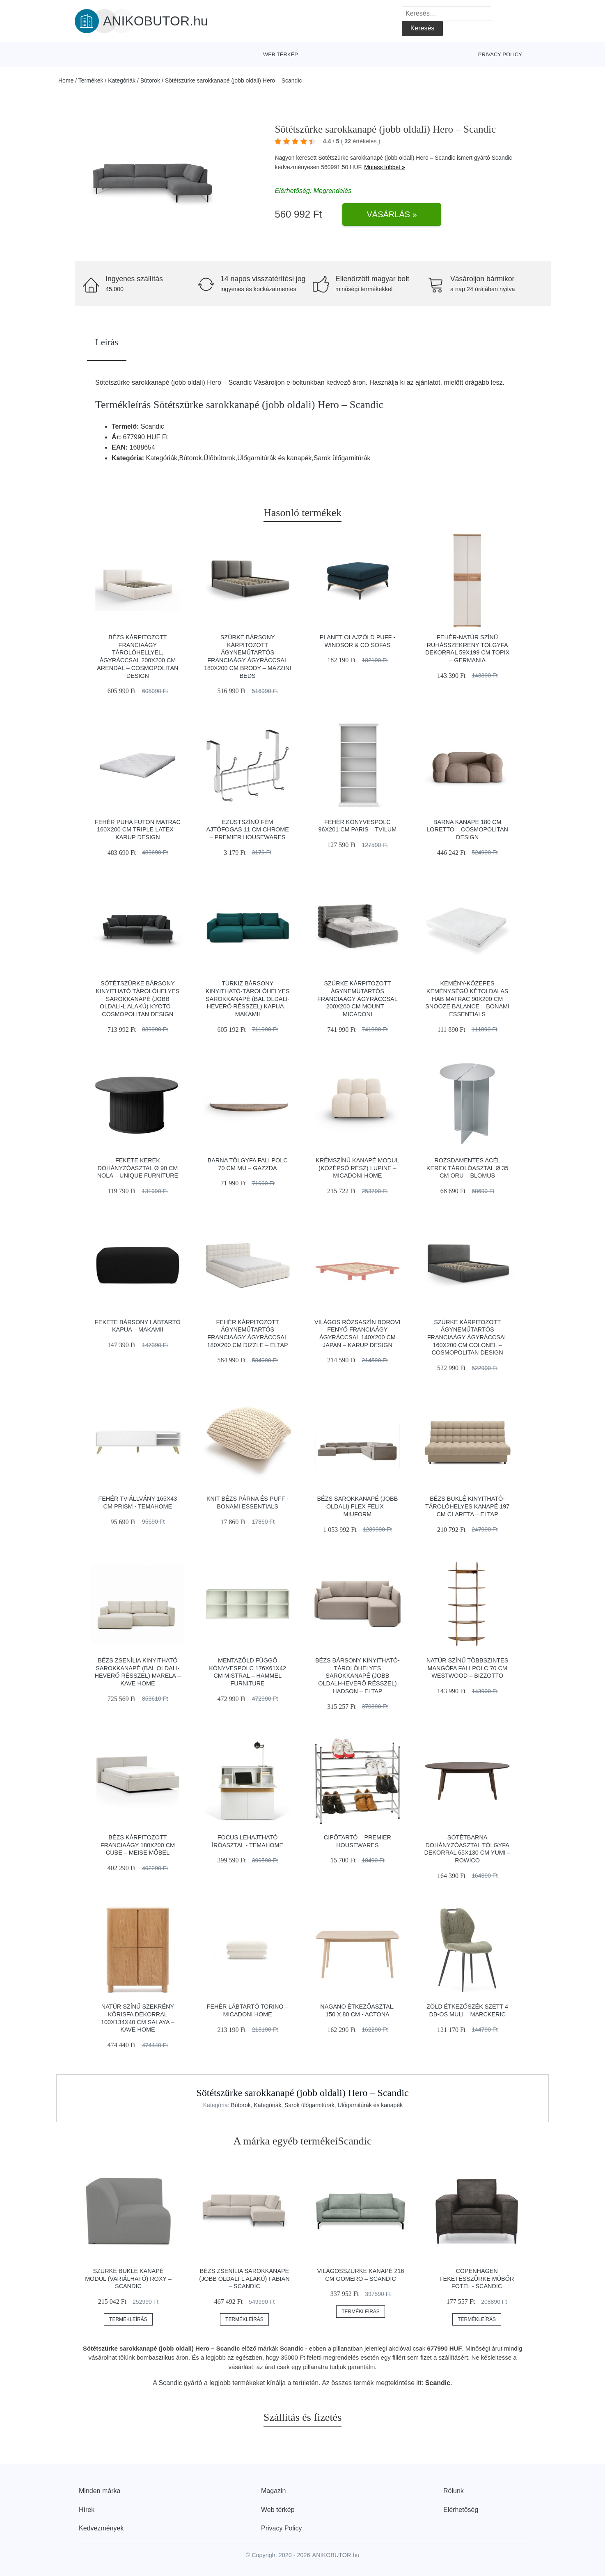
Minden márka (99, 2490)
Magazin (273, 2490)
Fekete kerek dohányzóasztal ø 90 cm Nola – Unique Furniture (138, 1168)
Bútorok (150, 80)
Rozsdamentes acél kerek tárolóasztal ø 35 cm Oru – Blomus (467, 1168)
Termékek (90, 80)
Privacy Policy (500, 54)
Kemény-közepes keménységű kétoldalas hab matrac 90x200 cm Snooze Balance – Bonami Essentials (467, 998)
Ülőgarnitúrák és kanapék (370, 2105)
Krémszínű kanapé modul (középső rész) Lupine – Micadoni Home (357, 1168)
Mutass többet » (384, 167)
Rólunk (453, 2490)
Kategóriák (121, 80)
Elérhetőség (460, 2509)
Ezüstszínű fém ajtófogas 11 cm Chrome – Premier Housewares (247, 829)
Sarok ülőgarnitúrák (309, 2105)
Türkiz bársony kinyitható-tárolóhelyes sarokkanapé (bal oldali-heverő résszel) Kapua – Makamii (248, 998)
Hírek (86, 2509)
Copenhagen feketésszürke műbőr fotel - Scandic (477, 2278)
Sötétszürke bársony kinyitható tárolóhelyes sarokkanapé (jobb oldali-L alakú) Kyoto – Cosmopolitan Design (137, 998)
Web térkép (280, 54)
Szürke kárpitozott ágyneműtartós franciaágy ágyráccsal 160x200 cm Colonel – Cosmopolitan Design (467, 1337)
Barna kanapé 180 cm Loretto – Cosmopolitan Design (467, 829)
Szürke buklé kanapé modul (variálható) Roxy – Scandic (128, 2278)
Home (65, 80)
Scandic (502, 157)
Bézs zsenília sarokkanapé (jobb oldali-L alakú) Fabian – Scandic (244, 2278)
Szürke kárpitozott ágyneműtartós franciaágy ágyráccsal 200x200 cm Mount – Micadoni (357, 998)
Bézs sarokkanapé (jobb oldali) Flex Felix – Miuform (357, 1506)
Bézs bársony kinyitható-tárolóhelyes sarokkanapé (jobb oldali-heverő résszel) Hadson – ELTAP (357, 1675)
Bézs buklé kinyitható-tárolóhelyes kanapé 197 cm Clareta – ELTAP (467, 1506)
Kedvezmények (101, 2528)
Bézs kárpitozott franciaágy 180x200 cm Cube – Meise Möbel (138, 1845)
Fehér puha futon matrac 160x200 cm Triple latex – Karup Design (138, 829)
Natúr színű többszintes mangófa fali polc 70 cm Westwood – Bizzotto (467, 1668)
